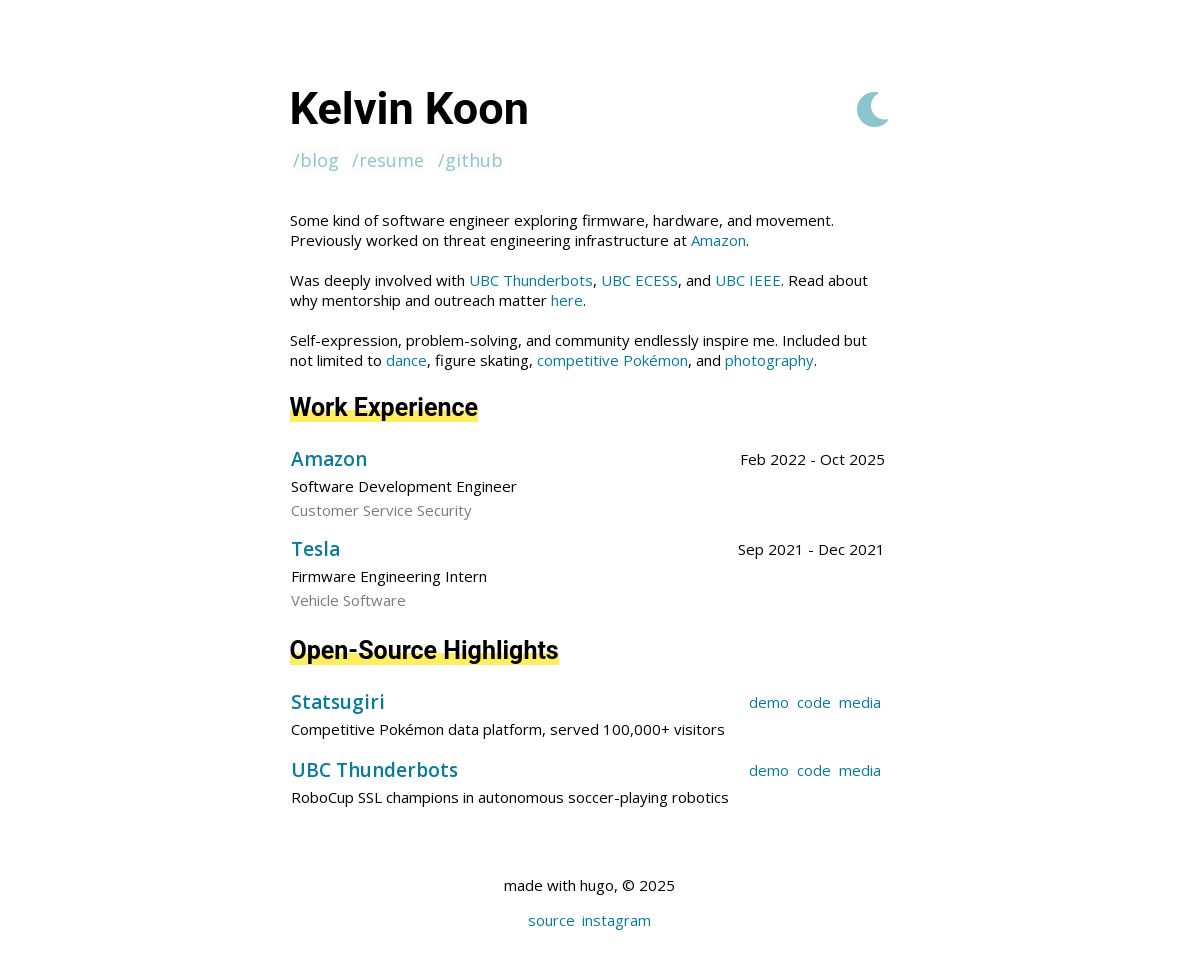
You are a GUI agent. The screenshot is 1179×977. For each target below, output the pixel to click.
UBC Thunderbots (531, 280)
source (551, 920)
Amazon (718, 240)
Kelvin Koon (409, 108)
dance (406, 360)
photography (769, 360)
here (567, 300)
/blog (316, 160)
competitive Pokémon (612, 360)
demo (769, 702)
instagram (616, 920)
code (814, 702)
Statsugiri (338, 702)
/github (470, 160)
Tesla (315, 549)
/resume (388, 160)
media (860, 702)
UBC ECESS (639, 280)
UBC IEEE (748, 280)
